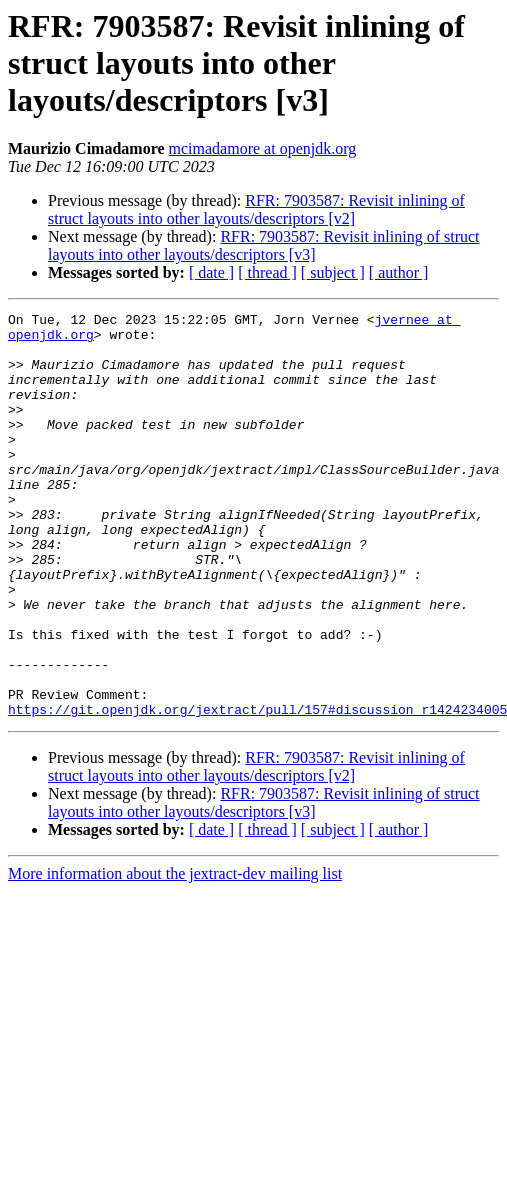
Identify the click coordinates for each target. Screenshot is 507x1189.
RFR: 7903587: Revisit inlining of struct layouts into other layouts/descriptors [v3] (264, 245)
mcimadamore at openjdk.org (263, 148)
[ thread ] (267, 272)
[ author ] (399, 272)
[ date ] (211, 272)
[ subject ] (333, 272)
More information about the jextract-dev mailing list (175, 954)
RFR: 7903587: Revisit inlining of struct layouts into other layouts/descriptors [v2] (256, 209)
